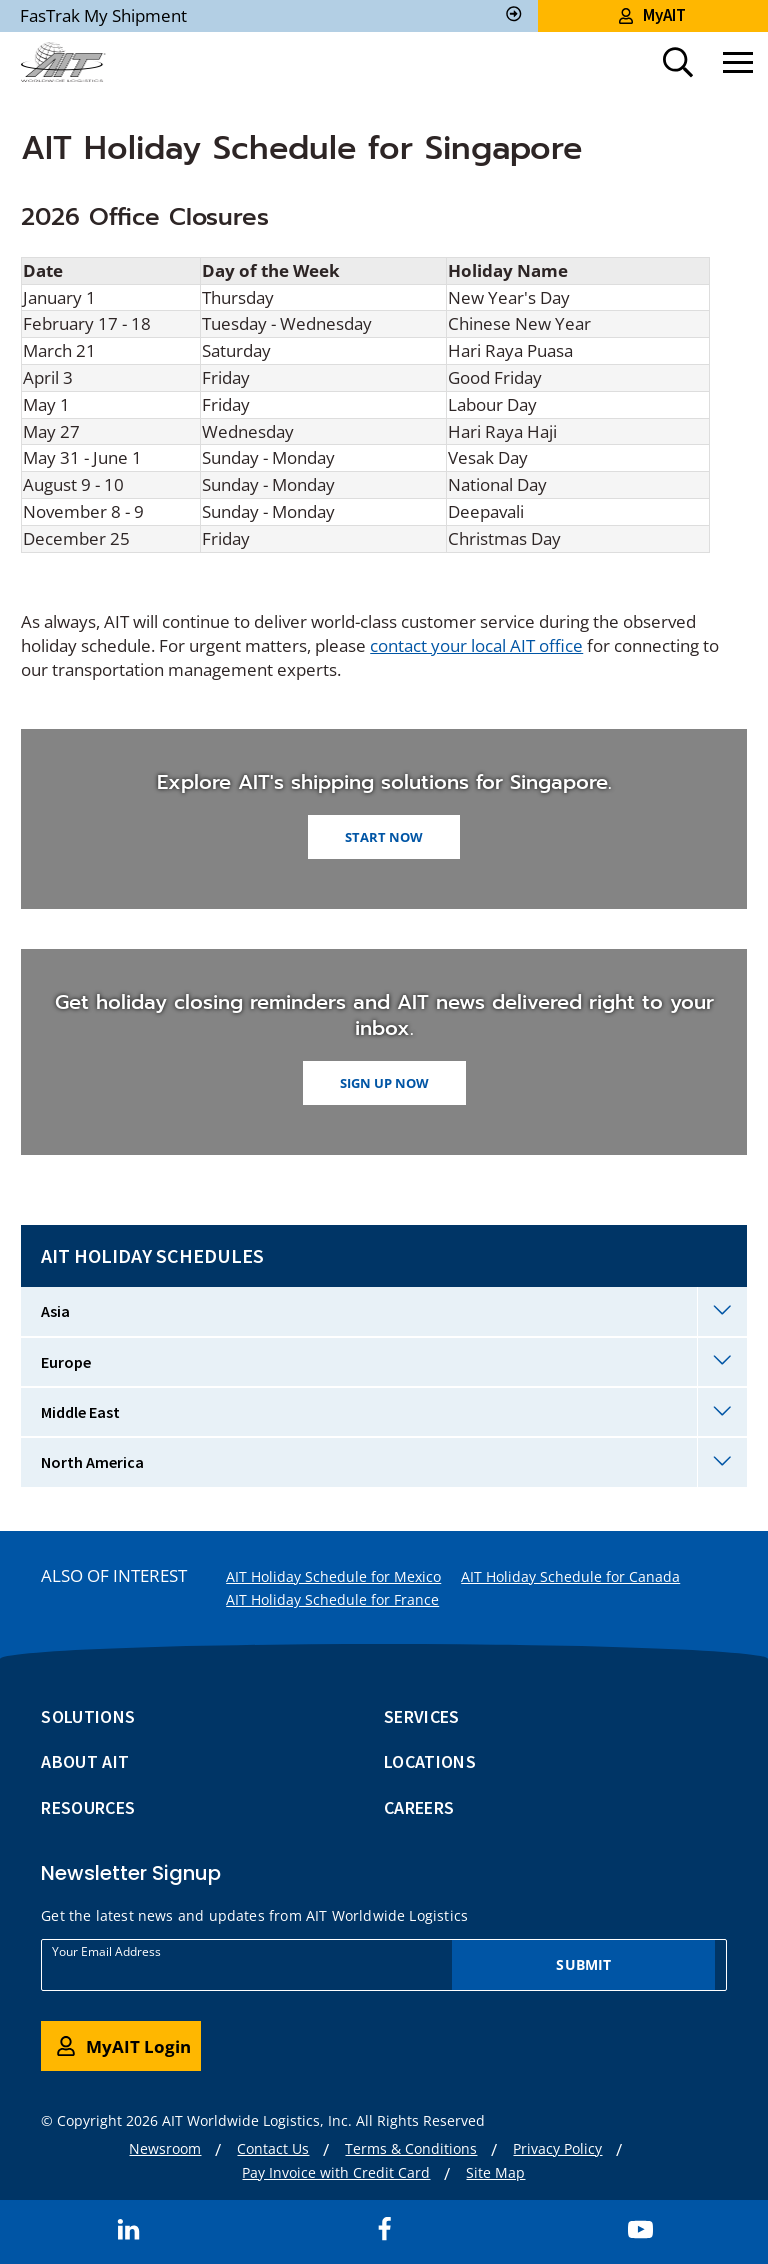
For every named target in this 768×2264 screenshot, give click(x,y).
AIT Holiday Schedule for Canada (570, 1576)
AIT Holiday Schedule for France (332, 1599)
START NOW (384, 837)
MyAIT (652, 15)
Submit (583, 1964)
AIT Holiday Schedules (152, 1255)
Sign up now (384, 1083)
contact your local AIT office (476, 645)
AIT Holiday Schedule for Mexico (333, 1576)
